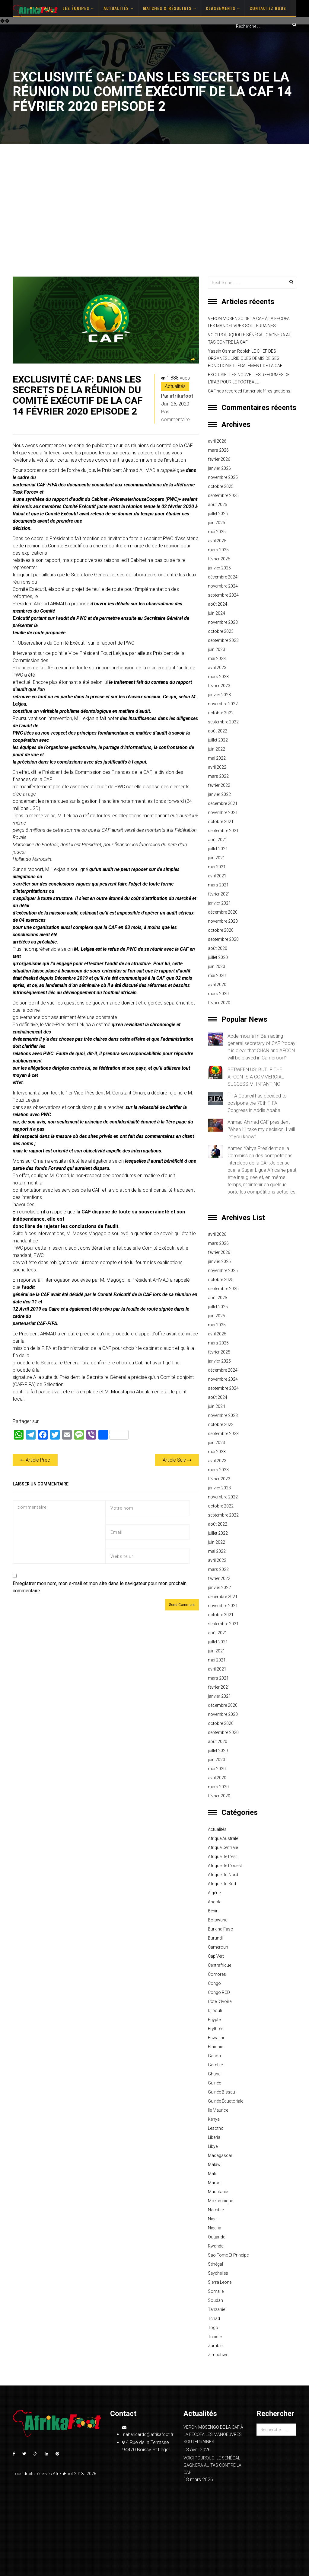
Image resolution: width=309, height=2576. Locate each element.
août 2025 (217, 504)
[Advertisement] (154, 210)
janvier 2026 (219, 468)
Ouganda (216, 2237)
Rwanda (216, 2246)
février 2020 (219, 1002)
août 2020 (217, 948)
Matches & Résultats (169, 8)
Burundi (215, 1938)
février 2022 (219, 785)
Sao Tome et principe (228, 2255)
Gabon (214, 2055)
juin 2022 (216, 749)
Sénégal (215, 2264)
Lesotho (216, 2128)
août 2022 (217, 731)
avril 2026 (217, 441)
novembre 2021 (223, 812)
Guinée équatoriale (225, 2101)
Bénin (213, 1910)
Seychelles (218, 2273)
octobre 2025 (221, 486)
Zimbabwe (218, 2354)
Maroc (214, 2182)
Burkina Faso (220, 1929)
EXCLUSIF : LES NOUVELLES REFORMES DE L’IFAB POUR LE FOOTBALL (249, 378)
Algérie (214, 1892)
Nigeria (214, 2227)
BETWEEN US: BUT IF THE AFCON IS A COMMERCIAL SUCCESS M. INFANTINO (256, 1077)
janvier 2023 (219, 694)
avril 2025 (217, 540)
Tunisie (214, 2336)
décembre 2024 (222, 577)
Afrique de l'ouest (225, 1865)
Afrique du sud (222, 1883)
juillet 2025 (218, 513)
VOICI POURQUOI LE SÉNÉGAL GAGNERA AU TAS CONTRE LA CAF (249, 338)
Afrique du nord (223, 1874)
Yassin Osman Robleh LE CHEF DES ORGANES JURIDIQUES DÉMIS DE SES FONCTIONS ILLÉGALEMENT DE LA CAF (245, 358)
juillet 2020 (218, 957)
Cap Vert (216, 1956)
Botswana (218, 1920)
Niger (213, 2218)
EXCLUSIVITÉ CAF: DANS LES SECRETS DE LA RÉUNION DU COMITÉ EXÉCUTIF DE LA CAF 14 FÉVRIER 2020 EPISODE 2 (78, 395)
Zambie (215, 2345)
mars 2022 (218, 776)
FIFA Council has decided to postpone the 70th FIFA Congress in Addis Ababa (257, 1103)
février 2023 (219, 685)
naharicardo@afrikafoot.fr (148, 2431)
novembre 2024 (223, 586)
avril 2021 (217, 875)
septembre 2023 (223, 640)
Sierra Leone (219, 2282)
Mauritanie (218, 2191)
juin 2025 (216, 522)
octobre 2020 (221, 930)
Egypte (214, 2019)
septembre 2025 (223, 495)
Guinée (214, 2083)
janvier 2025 (219, 568)
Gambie (215, 2064)
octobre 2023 (221, 631)
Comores (217, 1974)
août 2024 (217, 604)
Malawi (214, 2164)
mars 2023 (218, 676)
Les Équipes (78, 8)
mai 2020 (217, 975)
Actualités (118, 8)
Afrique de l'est (222, 1856)
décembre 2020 (222, 912)
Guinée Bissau (221, 2092)
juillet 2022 (218, 740)
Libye (213, 2146)
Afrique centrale (223, 1847)
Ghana (214, 2073)
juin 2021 (216, 857)
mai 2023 (217, 658)
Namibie (216, 2209)
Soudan (215, 2300)
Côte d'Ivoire (219, 2001)
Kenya (214, 2119)
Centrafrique (219, 1965)
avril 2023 (217, 667)
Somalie (216, 2291)
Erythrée (215, 2028)
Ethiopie (215, 2046)
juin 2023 (216, 649)
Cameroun (218, 1947)
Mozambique (220, 2200)
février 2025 (219, 558)
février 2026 (219, 459)
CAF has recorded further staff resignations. (249, 391)
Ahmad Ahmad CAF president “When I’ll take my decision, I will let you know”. (261, 1129)
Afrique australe (223, 1838)
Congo (214, 1983)
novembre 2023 (223, 622)
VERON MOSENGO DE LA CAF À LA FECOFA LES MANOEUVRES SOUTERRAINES (249, 322)
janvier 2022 (219, 794)
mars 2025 (218, 549)
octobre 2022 (221, 712)
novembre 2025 (223, 477)
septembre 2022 (223, 721)
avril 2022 (217, 767)
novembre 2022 (223, 703)
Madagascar (220, 2155)
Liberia (214, 2137)
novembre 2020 (223, 921)
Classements (223, 8)
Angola (214, 1901)
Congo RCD (219, 1992)
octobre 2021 (221, 821)
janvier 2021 (219, 903)
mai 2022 (217, 758)
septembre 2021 (223, 830)
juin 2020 (216, 966)
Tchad (214, 2318)
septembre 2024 (223, 595)
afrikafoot (181, 396)
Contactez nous (268, 8)
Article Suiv (177, 1460)
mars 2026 (218, 450)
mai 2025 (217, 531)
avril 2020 (217, 984)
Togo (213, 2327)
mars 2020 (218, 993)
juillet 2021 (218, 848)
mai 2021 (217, 866)
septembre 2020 (223, 939)
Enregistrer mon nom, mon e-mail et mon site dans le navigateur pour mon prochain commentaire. (99, 1587)
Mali (212, 2173)
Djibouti (215, 2010)
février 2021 (219, 894)
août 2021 (217, 839)
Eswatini (216, 2037)
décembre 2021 (222, 803)
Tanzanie (216, 2309)
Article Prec (35, 1460)
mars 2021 (218, 885)
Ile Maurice (218, 2110)
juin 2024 (216, 613)
